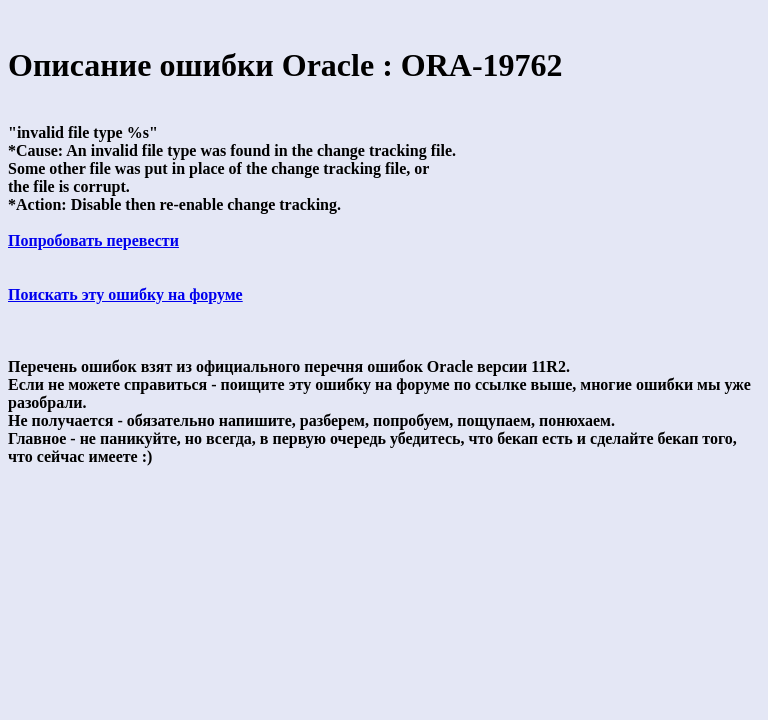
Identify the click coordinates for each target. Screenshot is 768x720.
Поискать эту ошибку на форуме (125, 294)
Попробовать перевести (93, 240)
